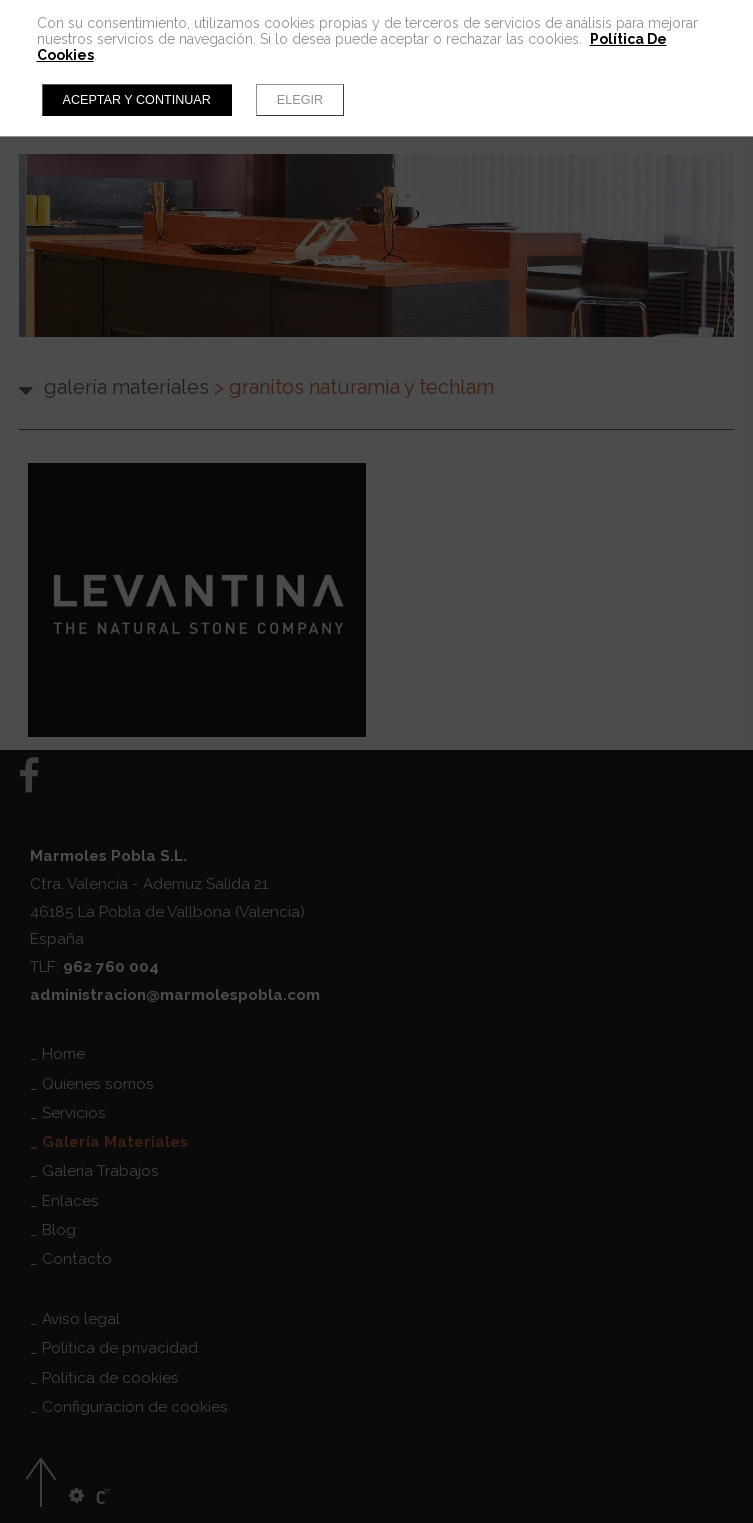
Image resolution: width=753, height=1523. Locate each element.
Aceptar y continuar (137, 100)
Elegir (300, 100)
